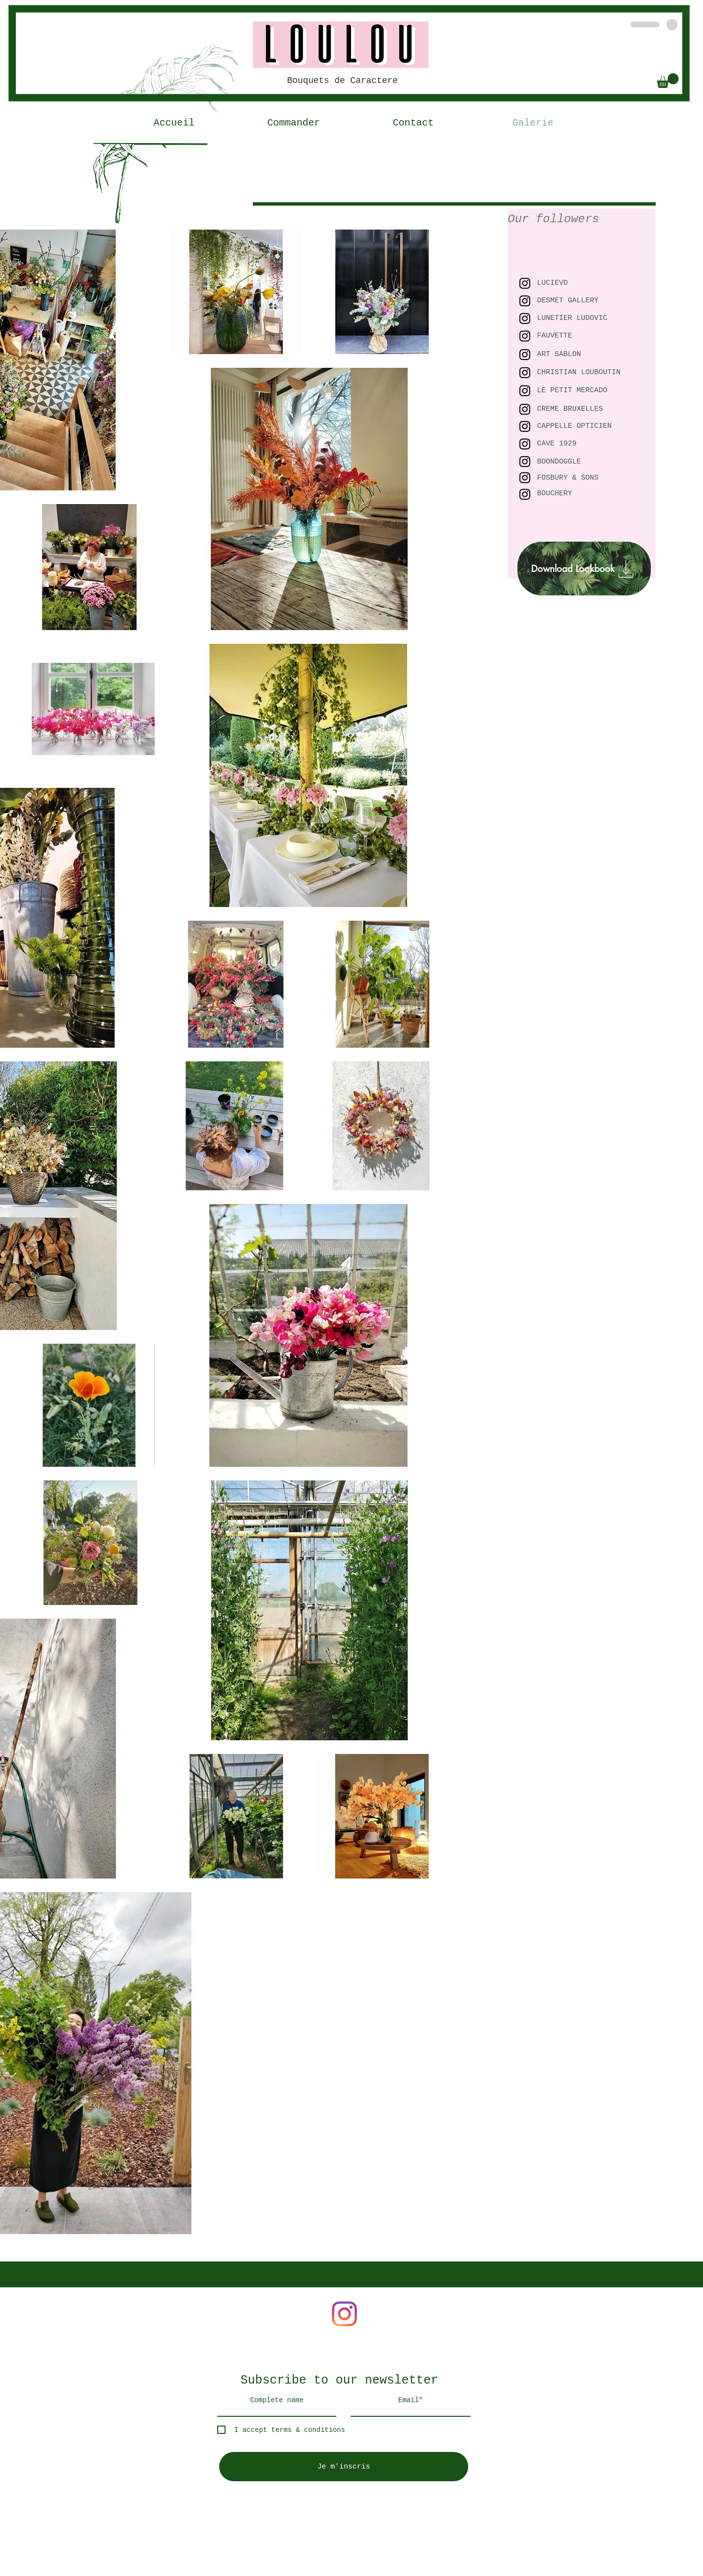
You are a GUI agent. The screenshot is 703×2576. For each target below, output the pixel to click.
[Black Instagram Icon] (524, 372)
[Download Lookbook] (584, 568)
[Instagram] (344, 2314)
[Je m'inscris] (343, 2466)
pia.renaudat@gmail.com (250, 2238)
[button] (668, 80)
